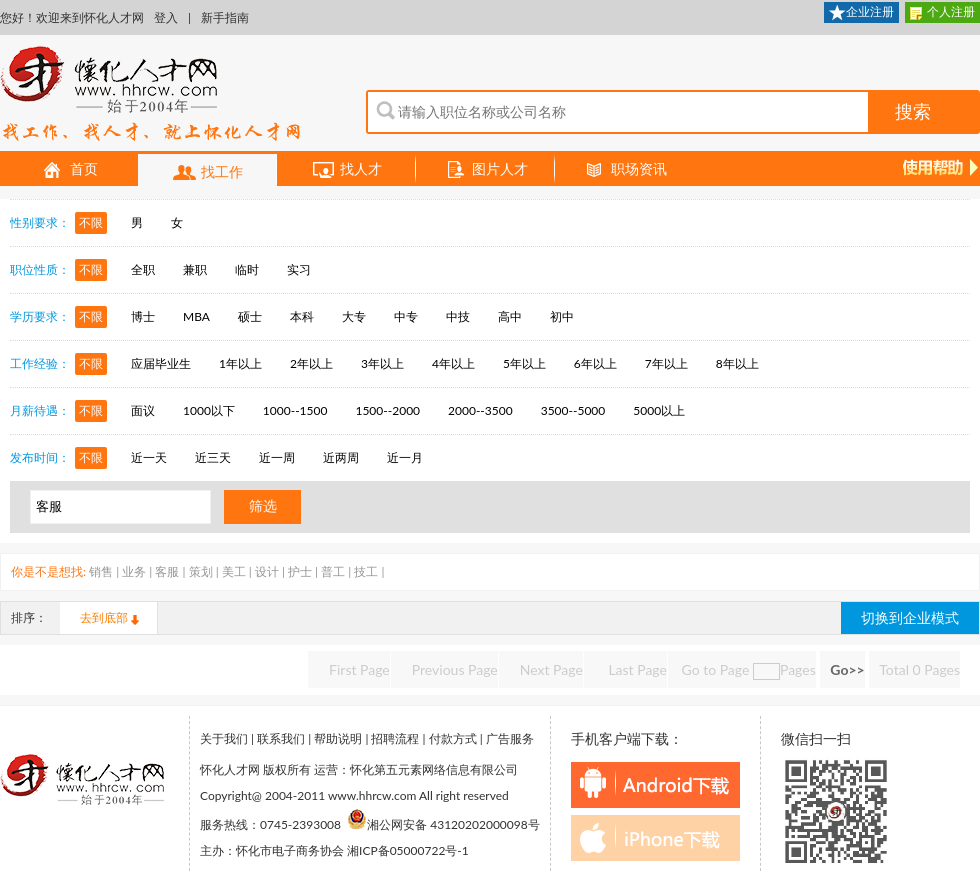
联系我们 (281, 738)
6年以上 (595, 363)
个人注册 (942, 13)
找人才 (347, 170)
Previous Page (455, 669)
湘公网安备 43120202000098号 (443, 824)
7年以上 (666, 363)
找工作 (208, 173)
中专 (406, 316)
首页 (70, 170)
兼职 (195, 269)
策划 (201, 571)
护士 (300, 571)
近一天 (149, 457)
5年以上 (524, 363)
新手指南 (225, 17)
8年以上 (737, 363)
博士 (143, 316)
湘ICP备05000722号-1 (408, 850)
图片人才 (486, 170)
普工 (333, 571)
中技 (458, 316)
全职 (143, 269)
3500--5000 (573, 410)
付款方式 (453, 738)
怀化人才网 (151, 95)
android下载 (655, 785)
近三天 (213, 457)
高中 (510, 316)
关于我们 (224, 738)
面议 (143, 410)
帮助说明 (338, 738)
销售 (101, 571)
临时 (247, 269)
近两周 (341, 457)
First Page (359, 669)
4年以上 (453, 363)
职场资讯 (625, 170)
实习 (299, 269)
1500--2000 (387, 410)
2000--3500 (480, 410)
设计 (267, 571)
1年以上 (240, 363)
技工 (366, 571)
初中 (562, 316)
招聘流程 (395, 738)
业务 (134, 571)
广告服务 (510, 738)
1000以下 (209, 410)
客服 (167, 571)
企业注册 (861, 13)
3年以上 (382, 363)
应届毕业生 (161, 363)
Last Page (636, 669)
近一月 (405, 457)
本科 (302, 316)
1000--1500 (295, 410)
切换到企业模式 (910, 617)
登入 (166, 17)
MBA (196, 316)
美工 (234, 571)
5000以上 (659, 410)
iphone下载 (655, 838)
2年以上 (311, 363)
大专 (354, 316)
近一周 (277, 457)
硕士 (250, 316)
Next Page (551, 669)
